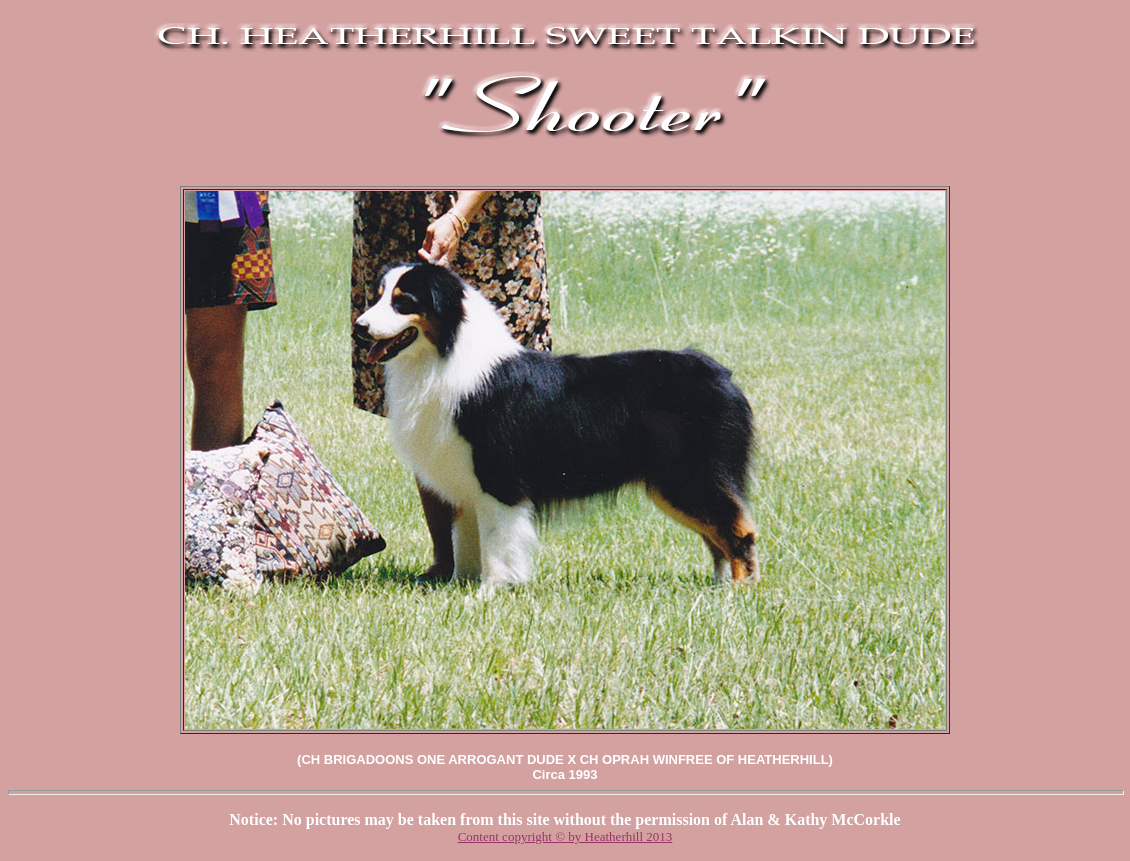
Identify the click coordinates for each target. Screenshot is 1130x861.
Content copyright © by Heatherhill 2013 (565, 836)
